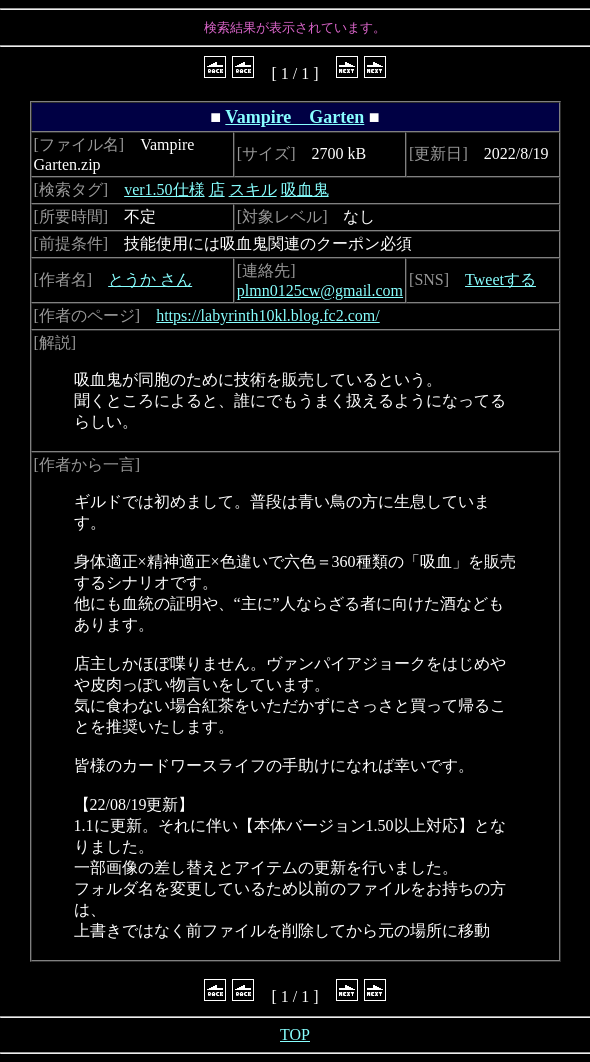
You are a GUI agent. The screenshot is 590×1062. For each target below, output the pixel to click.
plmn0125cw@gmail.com (320, 290)
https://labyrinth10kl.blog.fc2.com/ (268, 315)
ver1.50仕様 (164, 189)
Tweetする (500, 279)
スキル (253, 189)
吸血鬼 (305, 189)
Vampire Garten (294, 117)
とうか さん (150, 279)
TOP (295, 1034)
